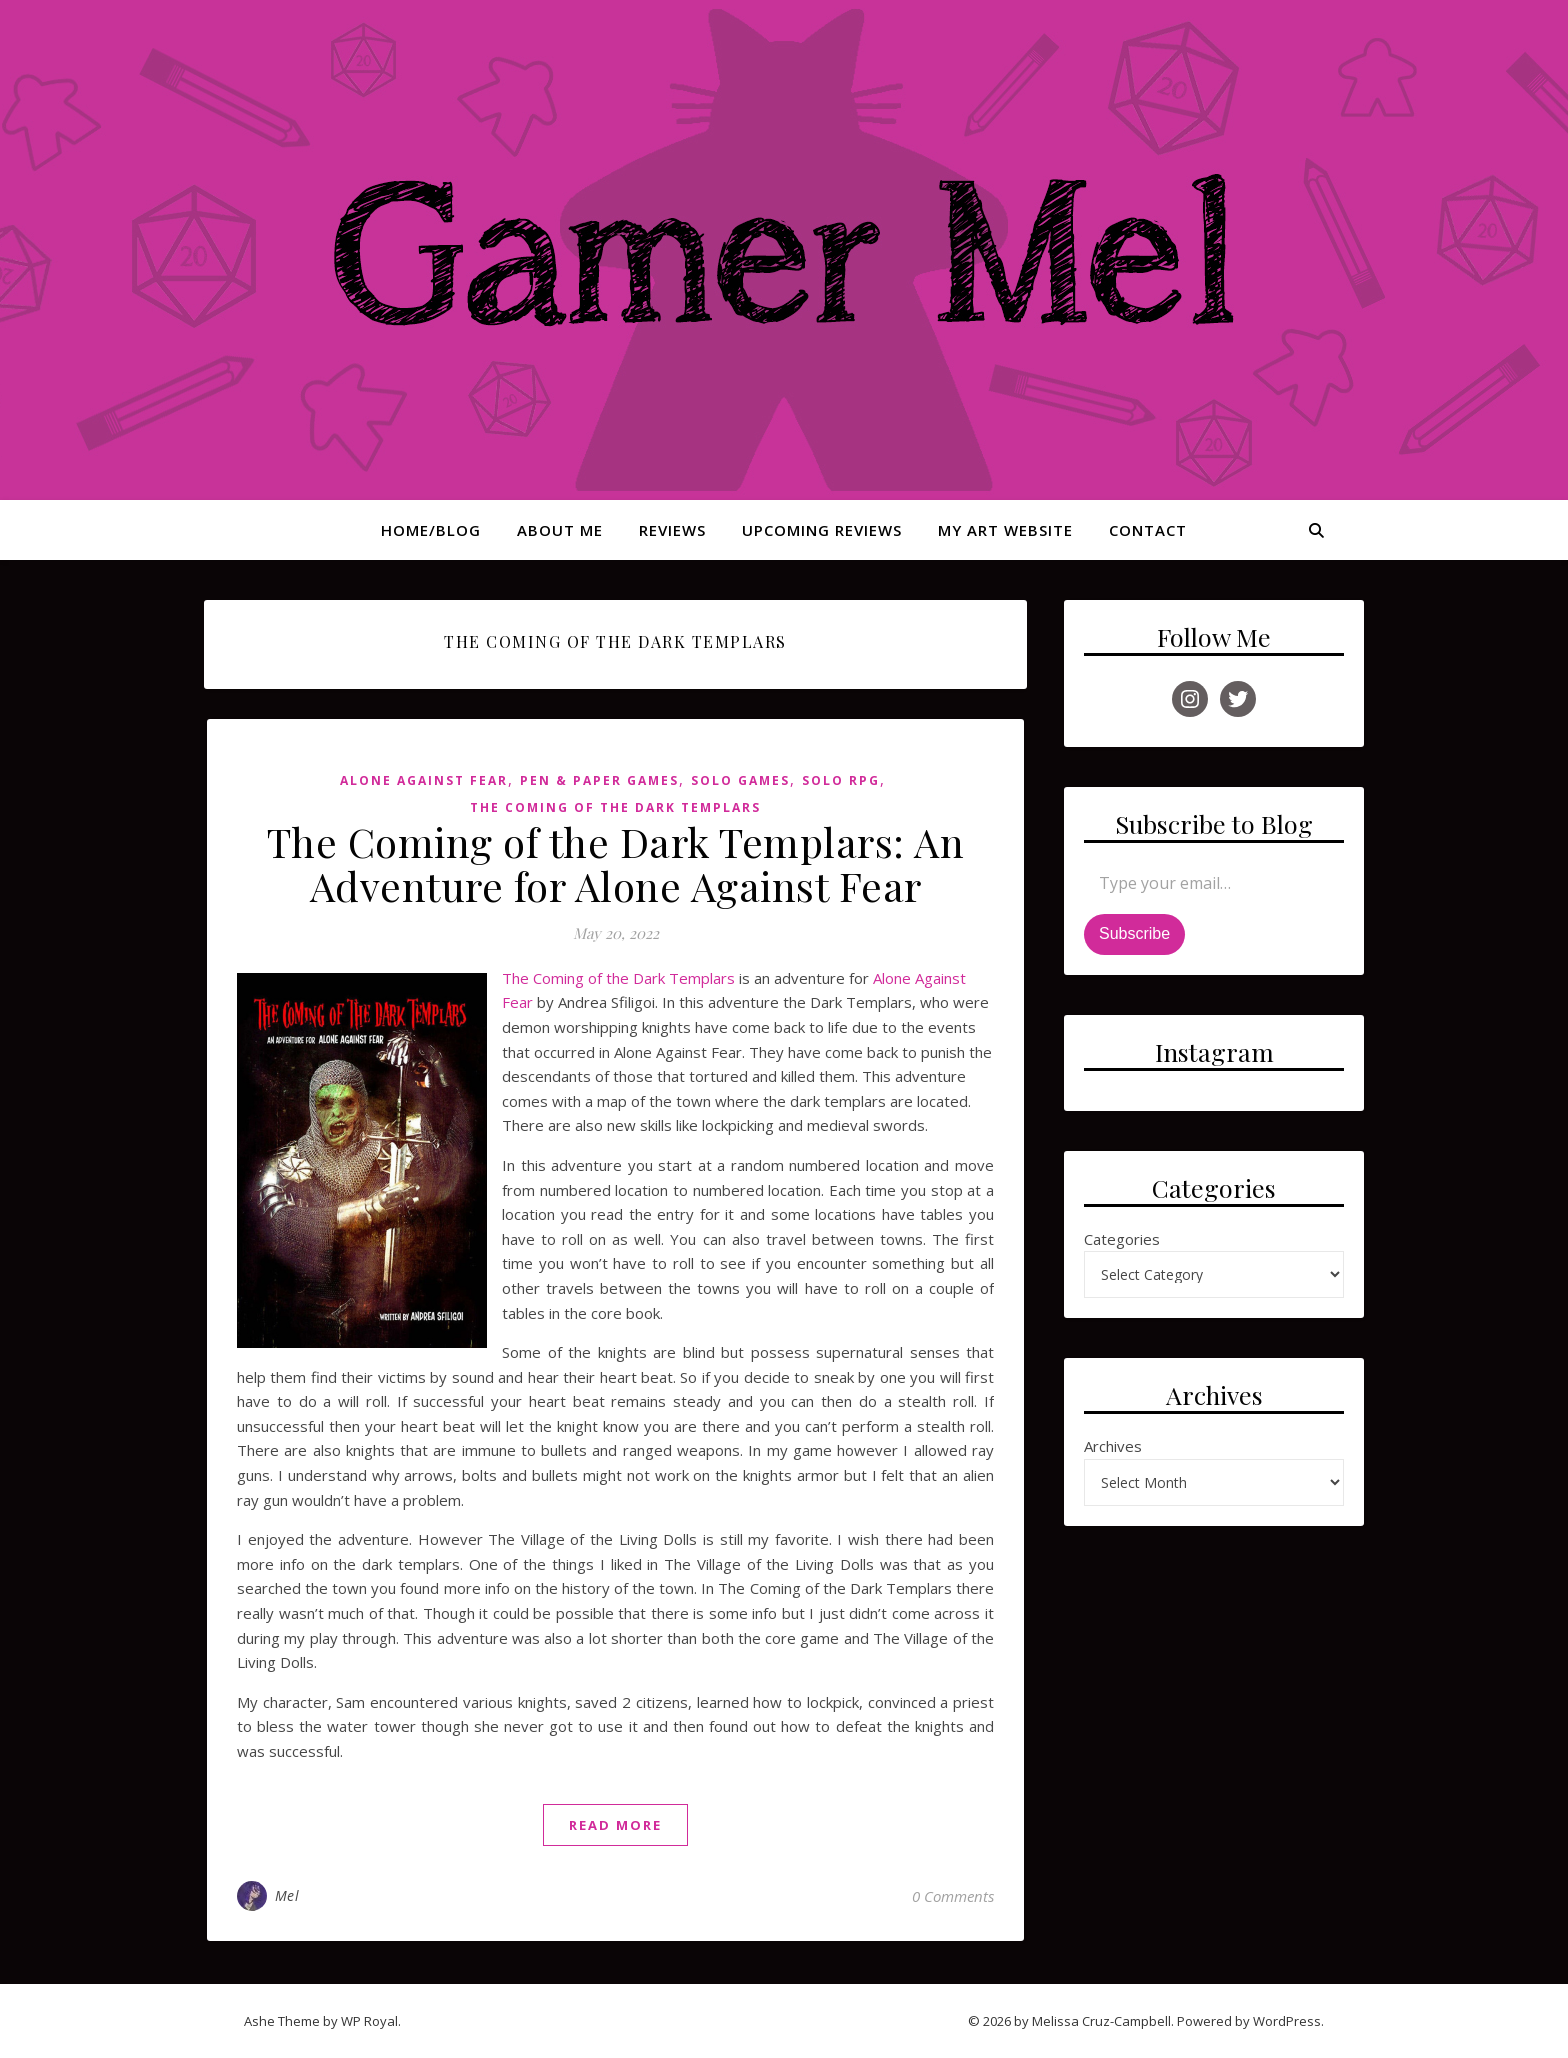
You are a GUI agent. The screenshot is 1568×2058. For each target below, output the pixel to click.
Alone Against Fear (424, 780)
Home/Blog (431, 530)
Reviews (672, 530)
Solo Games (740, 780)
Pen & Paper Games (599, 780)
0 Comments (953, 1896)
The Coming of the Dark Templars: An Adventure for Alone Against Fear (616, 863)
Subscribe (1134, 933)
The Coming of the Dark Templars (615, 807)
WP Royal (369, 2021)
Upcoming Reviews (822, 530)
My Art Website (1005, 530)
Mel (287, 1895)
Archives (1113, 1446)
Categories (1122, 1239)
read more (615, 1825)
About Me (560, 530)
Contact (1148, 530)
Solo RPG (841, 780)
